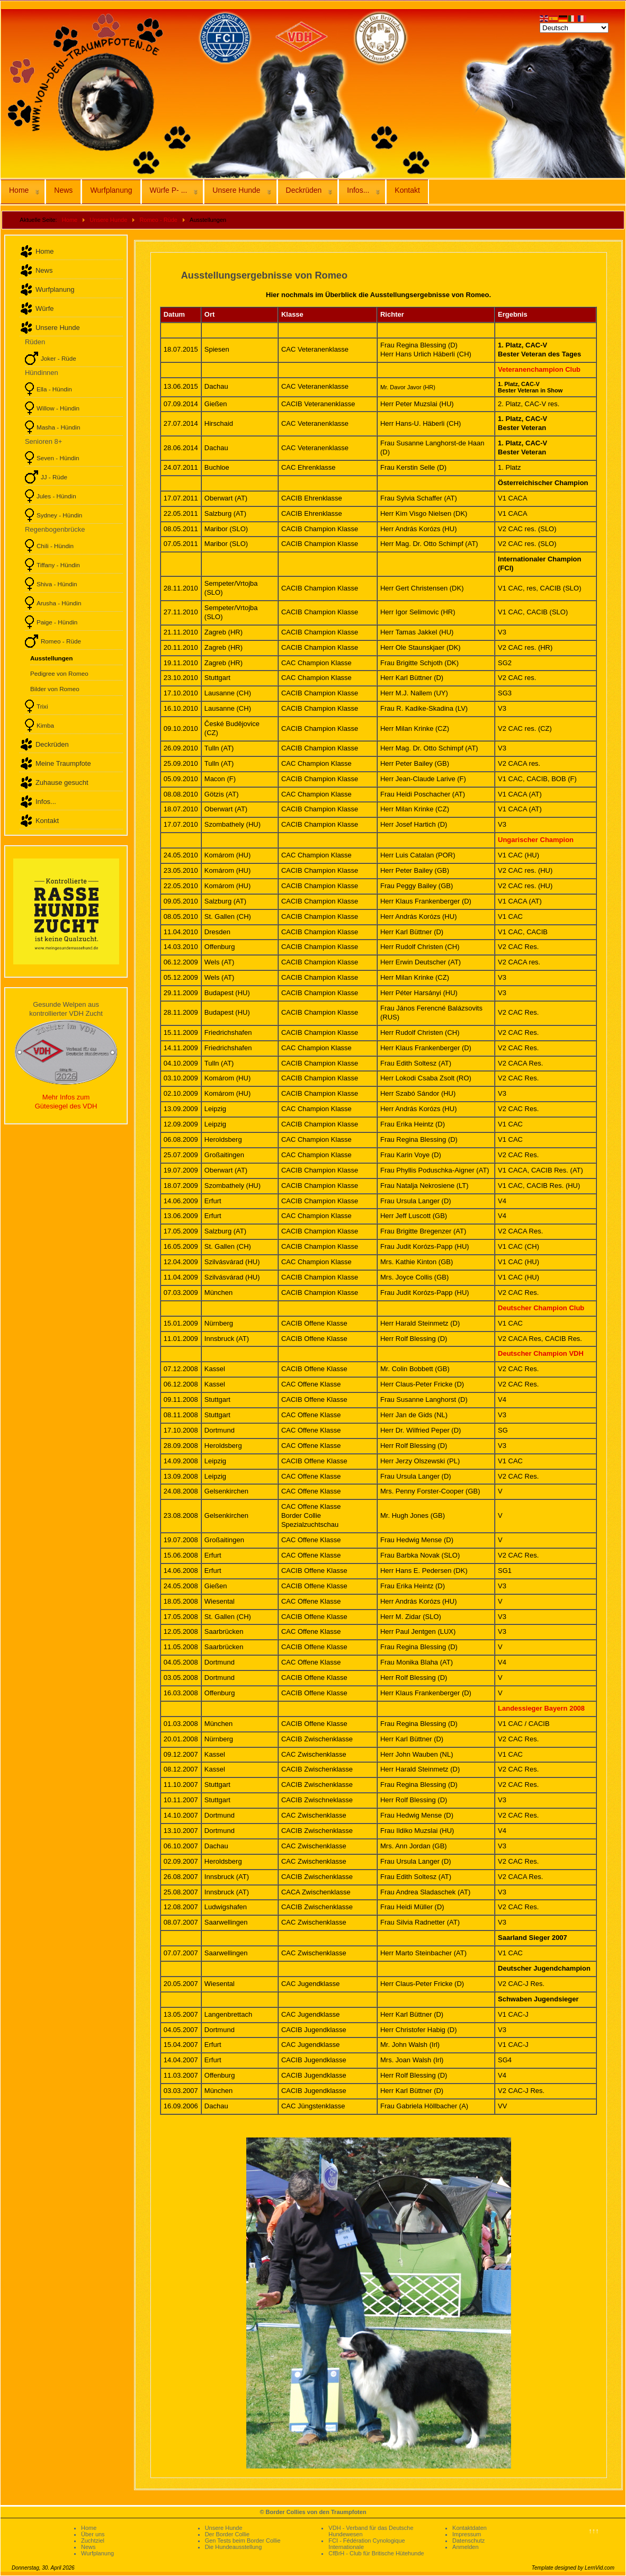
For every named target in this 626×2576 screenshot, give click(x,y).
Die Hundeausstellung (233, 2547)
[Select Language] (574, 28)
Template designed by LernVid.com (573, 2568)
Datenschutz (468, 2540)
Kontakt (407, 190)
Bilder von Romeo (54, 688)
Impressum (466, 2534)
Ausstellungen (51, 658)
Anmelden (465, 2547)
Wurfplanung (111, 190)
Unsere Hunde (236, 190)
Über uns (93, 2534)
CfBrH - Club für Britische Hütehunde (376, 2553)
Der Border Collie (227, 2534)
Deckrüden (304, 190)
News (63, 190)
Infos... (358, 190)
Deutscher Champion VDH (541, 1353)
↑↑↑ (593, 2531)
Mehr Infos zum (66, 1097)
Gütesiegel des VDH (66, 1106)
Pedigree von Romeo (59, 673)
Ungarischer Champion (536, 840)
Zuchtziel (92, 2540)
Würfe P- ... (168, 190)
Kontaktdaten (469, 2528)
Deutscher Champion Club (541, 1308)
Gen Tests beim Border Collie (243, 2540)
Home (19, 190)
